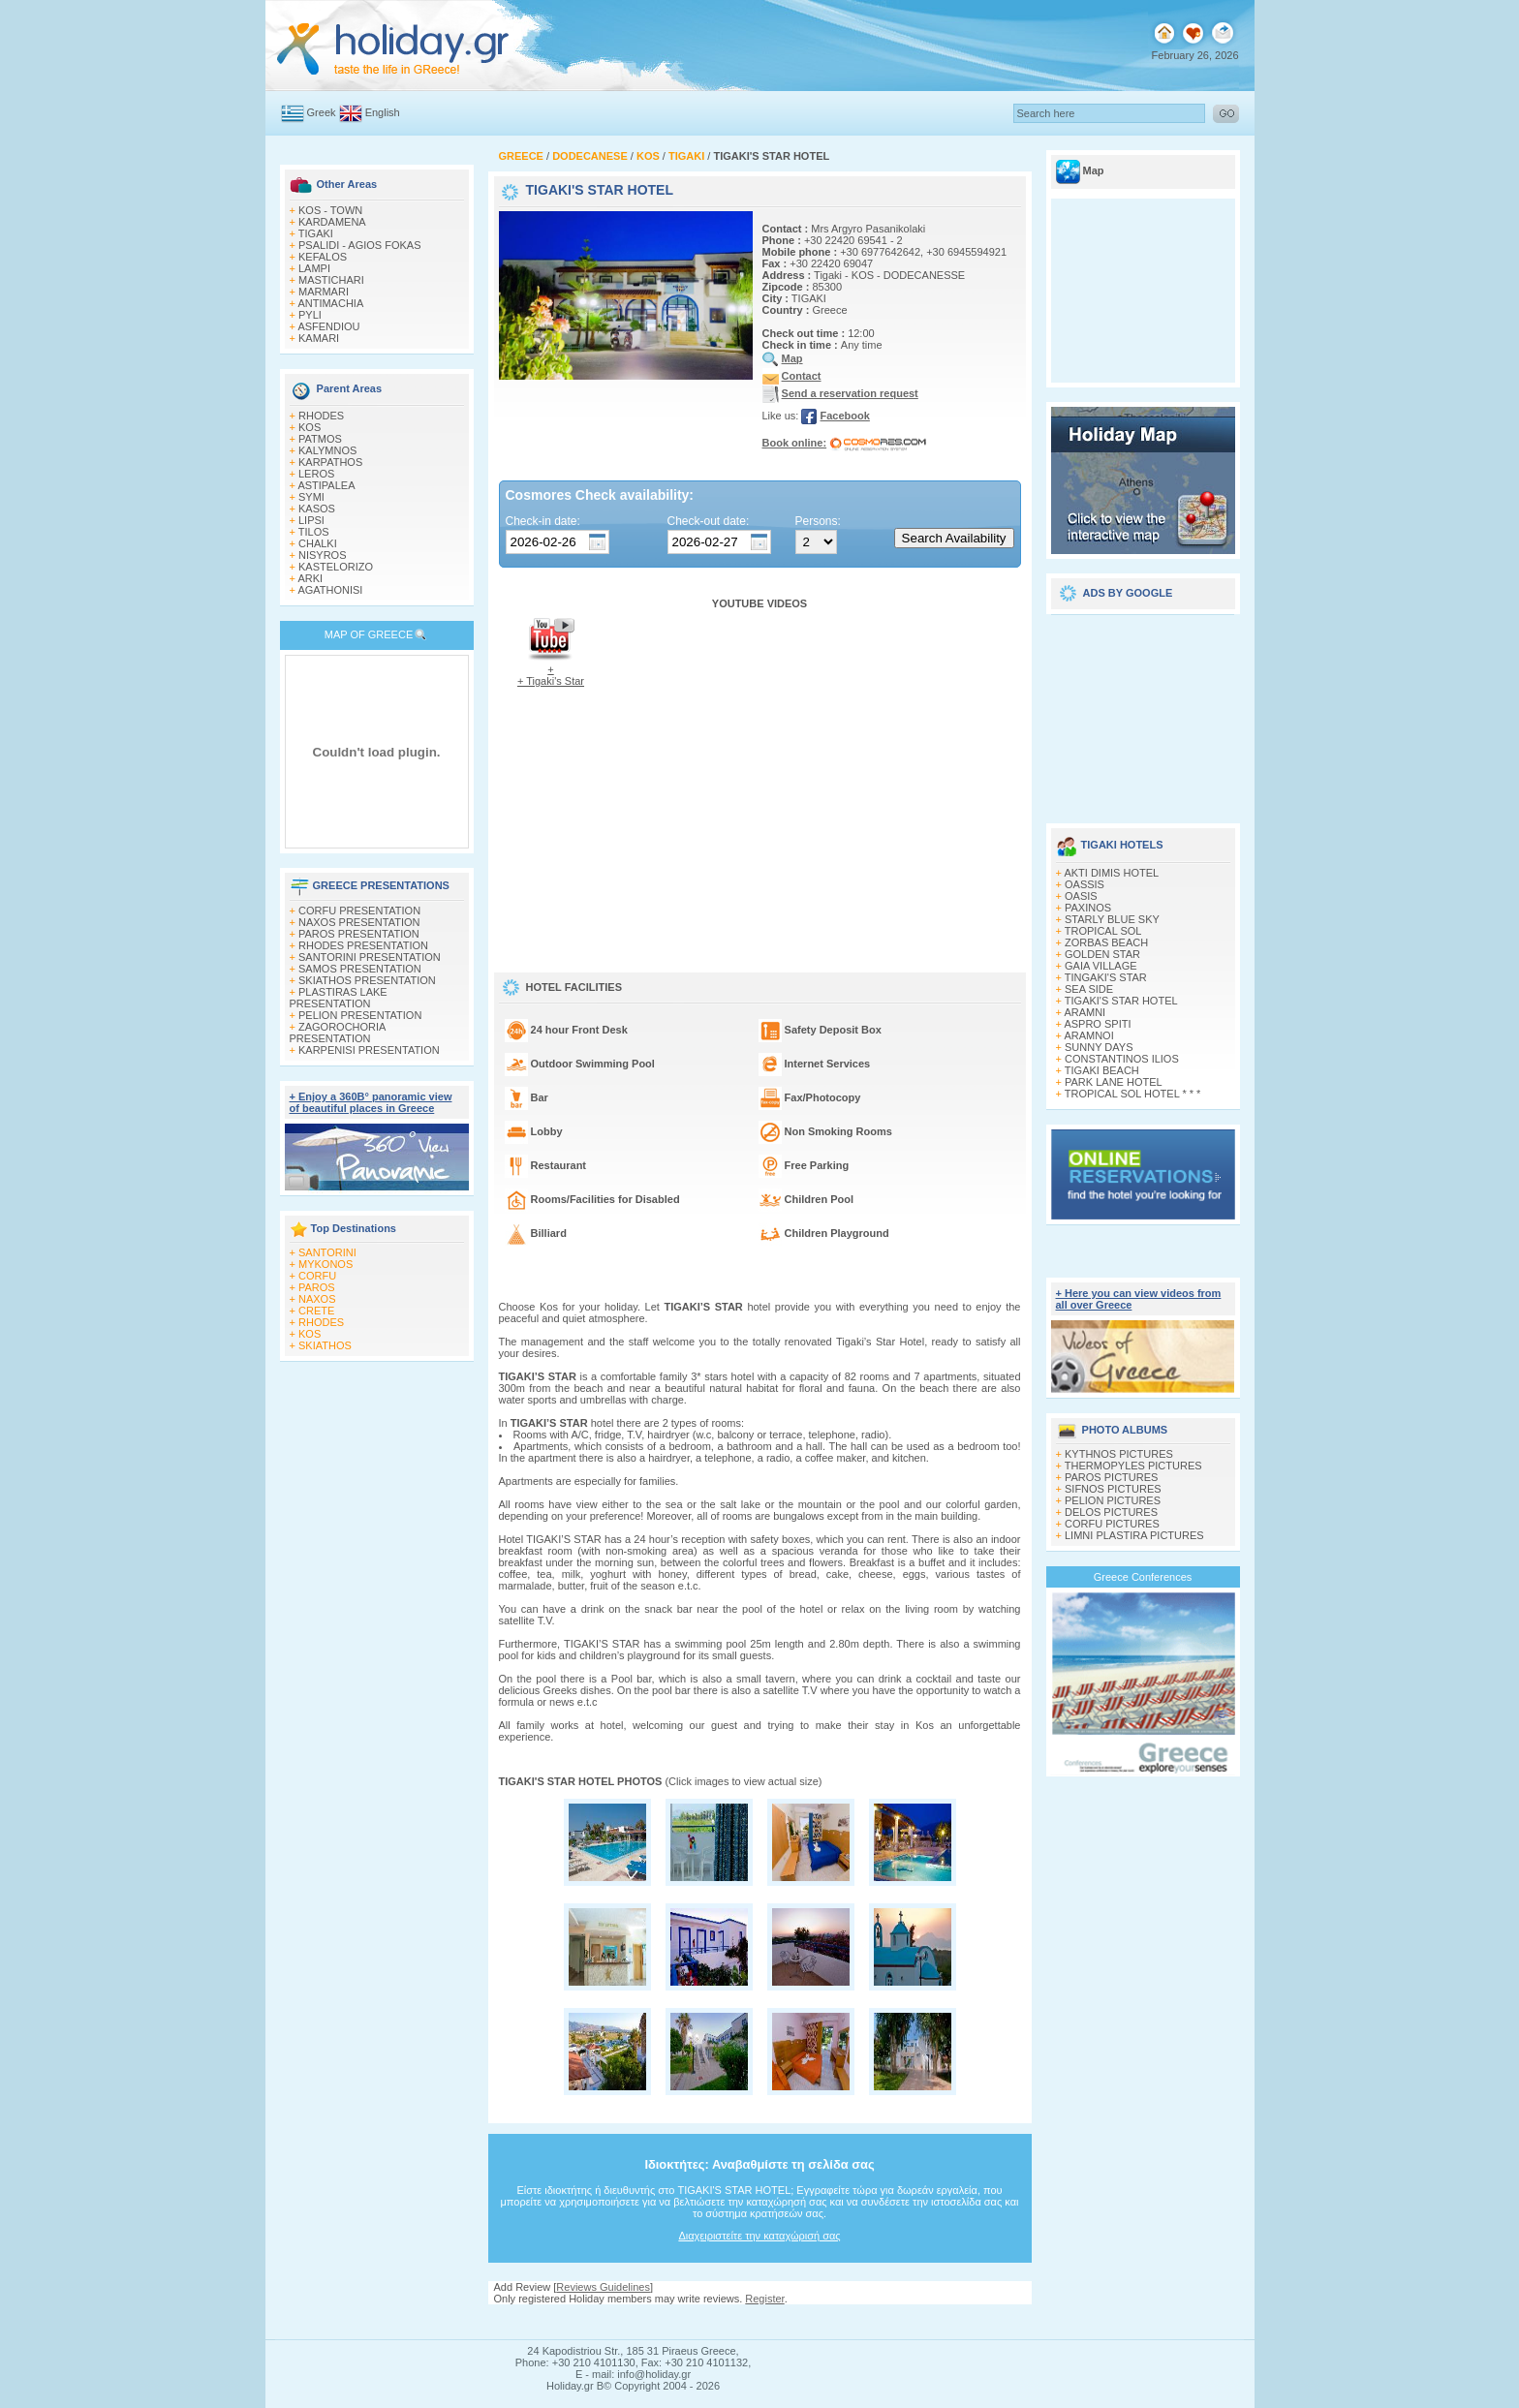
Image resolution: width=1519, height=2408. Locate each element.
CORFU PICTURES (1112, 1523)
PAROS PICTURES (1111, 1477)
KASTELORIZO (335, 566)
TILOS (313, 532)
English (382, 112)
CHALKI (317, 543)
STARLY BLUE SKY (1112, 919)
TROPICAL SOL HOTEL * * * (1133, 1093)
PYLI (310, 315)
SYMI (311, 497)
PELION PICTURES (1113, 1500)
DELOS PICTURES (1111, 1512)
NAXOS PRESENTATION (359, 922)
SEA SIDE (1089, 989)
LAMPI (314, 268)
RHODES (321, 415)
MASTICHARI (331, 280)
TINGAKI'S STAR (1106, 977)
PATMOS (320, 439)
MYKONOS (325, 1264)
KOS (309, 427)
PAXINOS (1088, 907)
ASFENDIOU (328, 326)
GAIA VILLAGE (1101, 966)
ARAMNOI (1088, 1035)
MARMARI (323, 291)
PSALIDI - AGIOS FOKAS (359, 245)
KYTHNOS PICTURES (1119, 1454)
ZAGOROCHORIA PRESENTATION (338, 1032)
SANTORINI (327, 1252)
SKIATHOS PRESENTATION (367, 980)
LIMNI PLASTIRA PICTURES (1134, 1535)
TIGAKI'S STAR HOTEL (1121, 1000)
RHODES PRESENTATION (363, 945)
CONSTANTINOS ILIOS (1122, 1059)
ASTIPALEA (326, 485)
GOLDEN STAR (1102, 954)
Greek (321, 112)
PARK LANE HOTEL (1113, 1082)
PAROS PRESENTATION (358, 934)
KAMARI (318, 338)
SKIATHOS (325, 1345)
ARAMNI (1084, 1012)
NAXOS (317, 1299)
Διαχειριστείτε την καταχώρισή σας (759, 2235)
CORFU (317, 1275)
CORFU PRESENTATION (359, 910)
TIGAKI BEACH (1102, 1070)
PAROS (316, 1287)
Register (764, 2298)
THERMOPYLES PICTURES (1133, 1465)
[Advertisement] (1143, 712)
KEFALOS (322, 256)
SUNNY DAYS (1099, 1047)
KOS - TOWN (330, 210)
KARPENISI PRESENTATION (369, 1050)
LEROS (316, 473)
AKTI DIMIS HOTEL (1111, 873)
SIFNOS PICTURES (1113, 1489)
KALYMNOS (327, 450)
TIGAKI (315, 233)
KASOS (316, 508)
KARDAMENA (332, 222)
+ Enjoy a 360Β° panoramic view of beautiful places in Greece (371, 1102)
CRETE (316, 1310)
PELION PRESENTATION (359, 1015)
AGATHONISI (329, 590)
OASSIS (1084, 884)
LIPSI (311, 520)
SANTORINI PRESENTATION (369, 957)
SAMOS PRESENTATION (359, 968)
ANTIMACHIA (330, 303)
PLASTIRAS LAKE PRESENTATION (339, 997)
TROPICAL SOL (1103, 931)
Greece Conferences (1143, 1577)
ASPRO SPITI (1097, 1024)
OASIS (1081, 896)
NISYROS (322, 555)
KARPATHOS (330, 462)
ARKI (310, 578)
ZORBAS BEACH (1106, 942)
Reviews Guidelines (603, 2287)
